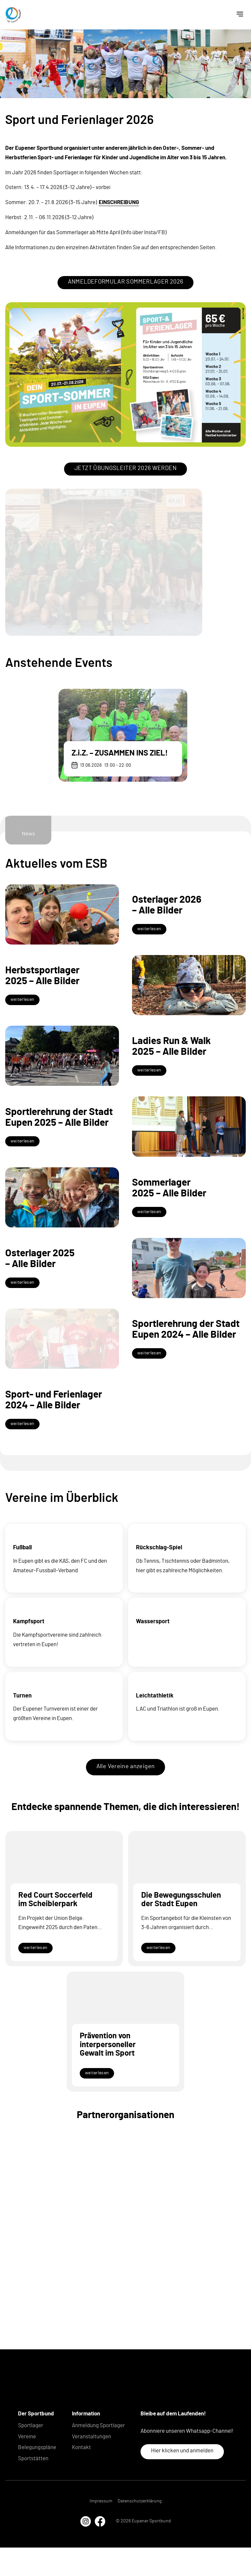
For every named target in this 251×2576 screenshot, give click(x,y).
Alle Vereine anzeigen (125, 1795)
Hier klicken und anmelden (182, 2479)
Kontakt (81, 2476)
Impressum (101, 2529)
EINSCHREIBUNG (119, 202)
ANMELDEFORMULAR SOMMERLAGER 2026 (125, 282)
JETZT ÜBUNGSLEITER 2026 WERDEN (125, 468)
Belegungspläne (37, 2476)
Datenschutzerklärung (139, 2529)
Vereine (27, 2465)
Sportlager (30, 2454)
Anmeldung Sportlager (98, 2454)
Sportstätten (33, 2487)
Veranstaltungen (91, 2465)
